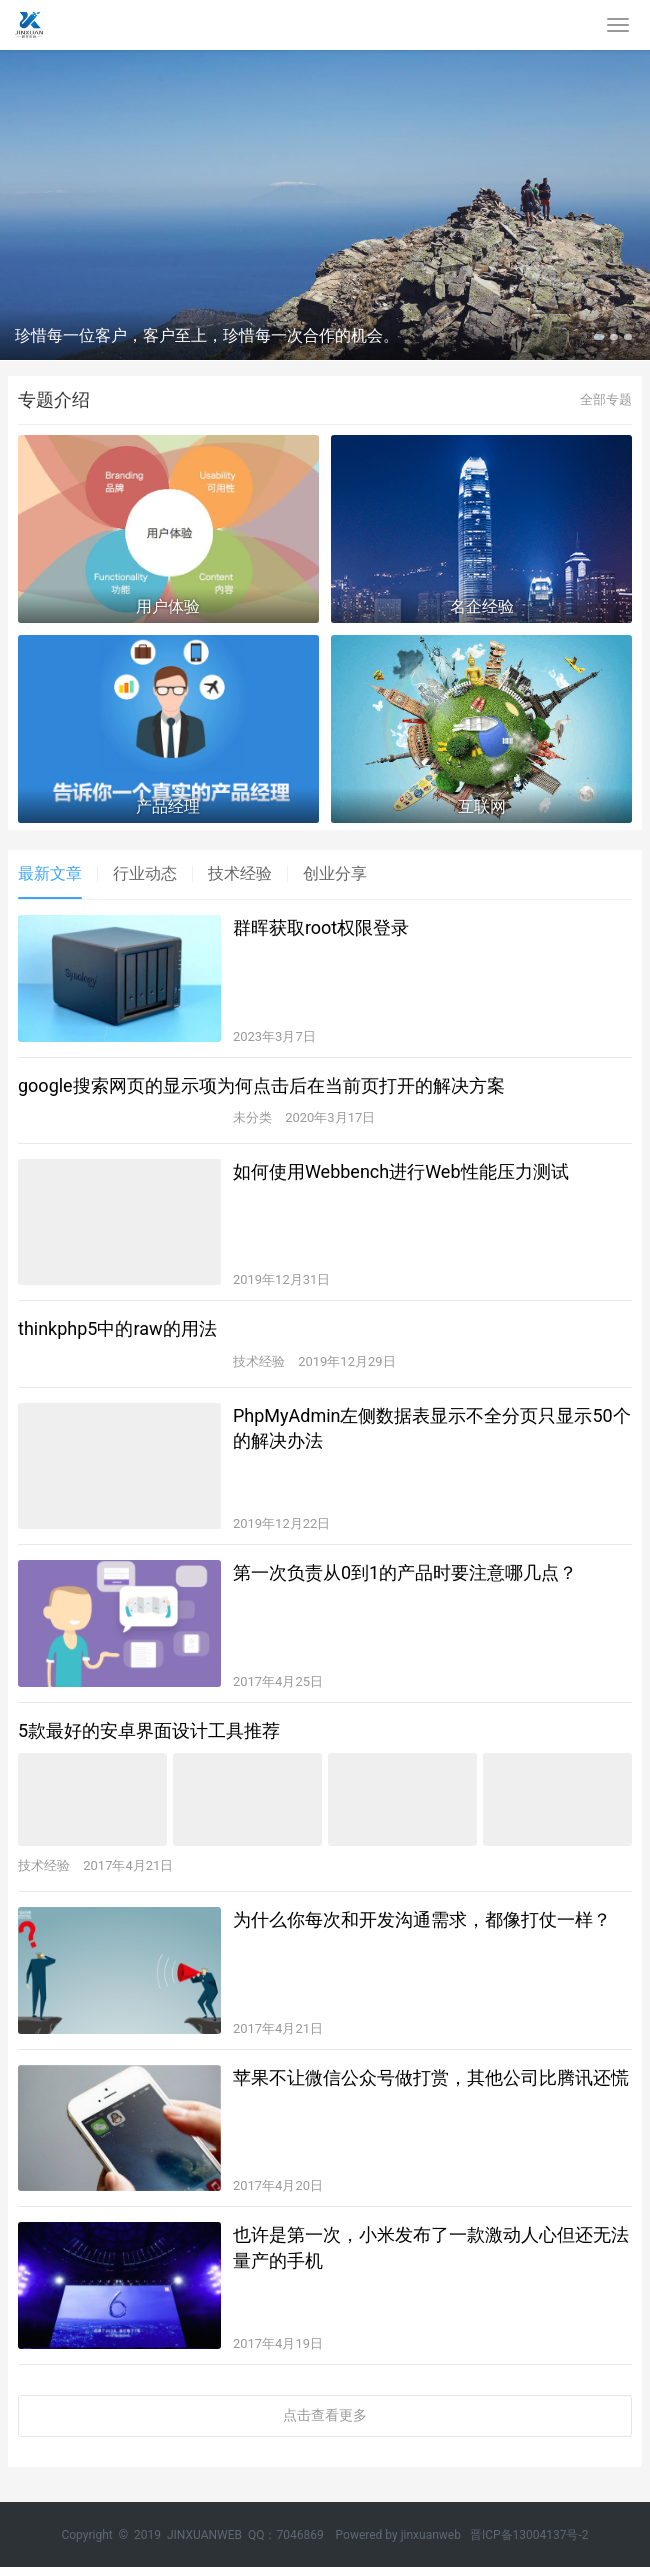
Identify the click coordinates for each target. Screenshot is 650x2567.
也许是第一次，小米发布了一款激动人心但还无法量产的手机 (431, 2247)
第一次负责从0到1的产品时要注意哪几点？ (405, 1572)
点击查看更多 (325, 2415)
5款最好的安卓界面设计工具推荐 (149, 1730)
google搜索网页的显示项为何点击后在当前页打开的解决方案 (261, 1085)
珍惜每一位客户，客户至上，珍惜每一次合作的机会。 (207, 335)
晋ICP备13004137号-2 (529, 2535)
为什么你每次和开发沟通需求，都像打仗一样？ (422, 1919)
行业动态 (145, 873)
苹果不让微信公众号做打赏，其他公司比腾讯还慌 (431, 2077)
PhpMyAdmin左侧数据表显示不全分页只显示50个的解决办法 (432, 1428)
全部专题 (606, 399)
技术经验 (240, 873)
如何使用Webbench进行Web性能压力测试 (401, 1171)
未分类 (252, 1117)
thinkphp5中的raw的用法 (117, 1328)
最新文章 (50, 873)
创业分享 (335, 873)
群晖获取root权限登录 (321, 927)
